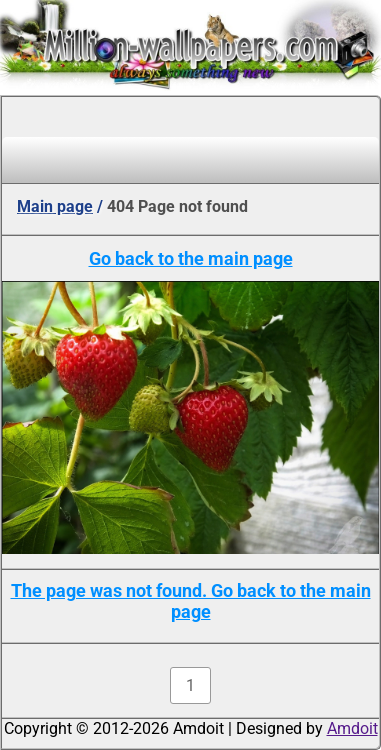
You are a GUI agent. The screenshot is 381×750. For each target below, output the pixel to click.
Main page (55, 206)
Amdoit (352, 728)
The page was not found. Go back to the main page (191, 601)
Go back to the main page (191, 258)
